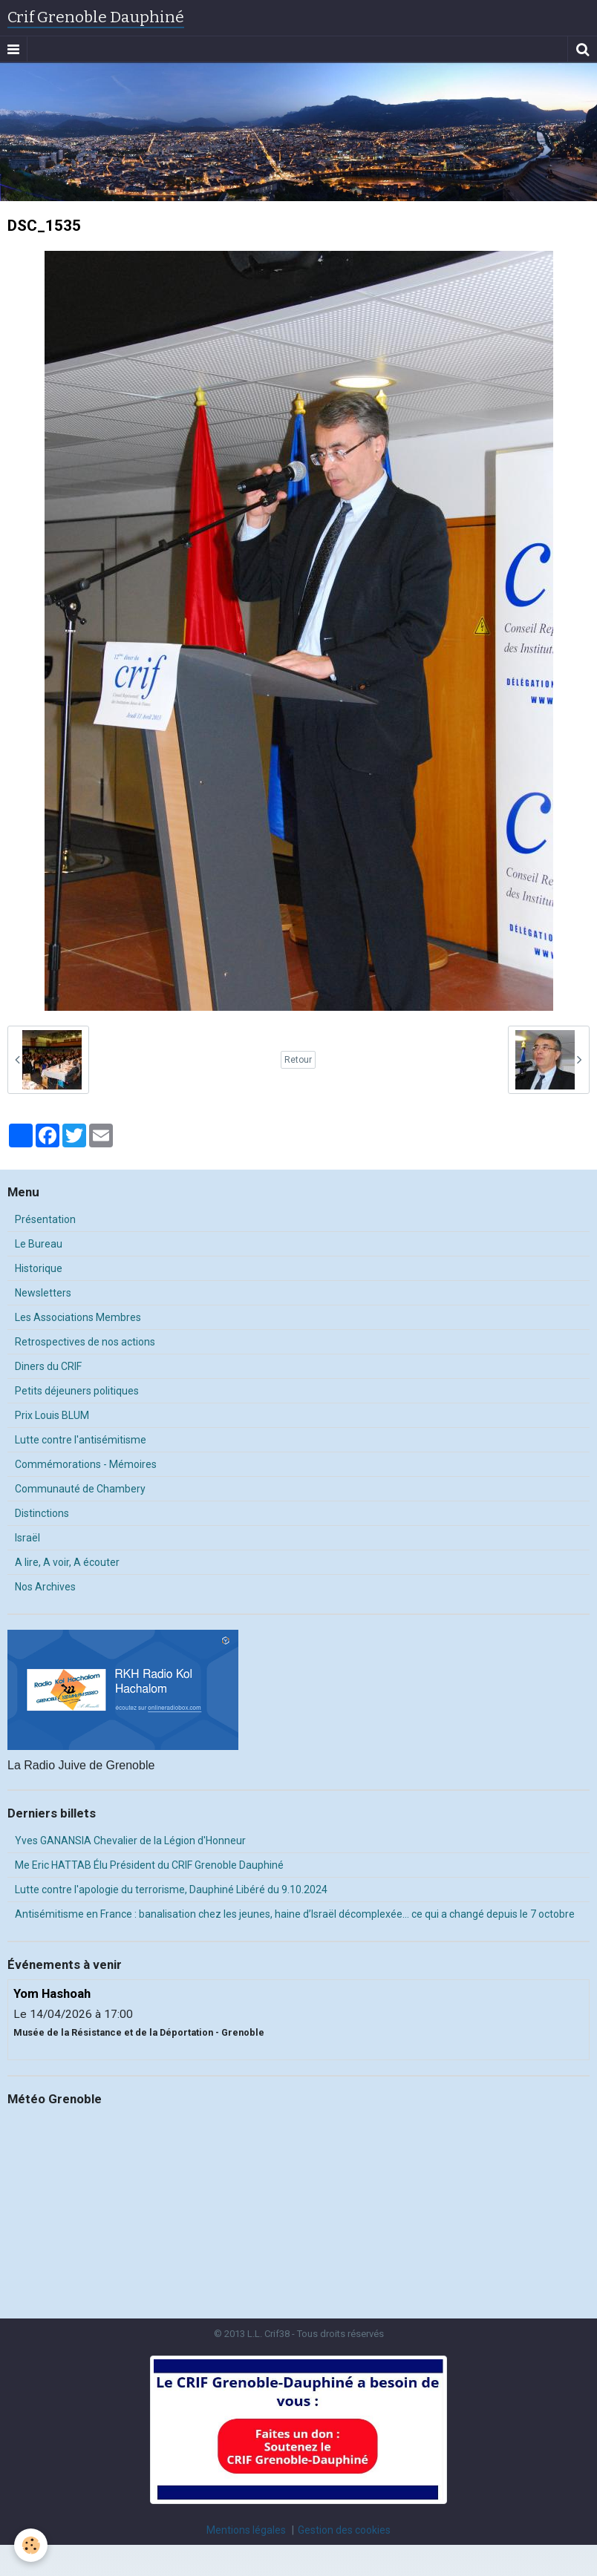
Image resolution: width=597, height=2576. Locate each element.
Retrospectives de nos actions (85, 1342)
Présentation (45, 1219)
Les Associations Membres (78, 1317)
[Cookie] (31, 2545)
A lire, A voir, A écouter (67, 1562)
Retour (298, 1060)
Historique (38, 1268)
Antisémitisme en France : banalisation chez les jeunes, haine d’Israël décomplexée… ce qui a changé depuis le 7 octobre (295, 1914)
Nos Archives (45, 1587)
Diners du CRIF (48, 1366)
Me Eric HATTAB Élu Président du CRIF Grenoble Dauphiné (149, 1865)
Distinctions (42, 1513)
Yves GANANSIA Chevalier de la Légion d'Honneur (130, 1840)
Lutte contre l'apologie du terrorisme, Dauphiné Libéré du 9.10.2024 (171, 1889)
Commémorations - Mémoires (86, 1464)
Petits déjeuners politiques (77, 1391)
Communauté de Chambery (80, 1489)
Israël (27, 1538)
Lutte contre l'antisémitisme (80, 1440)
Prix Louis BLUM (52, 1415)
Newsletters (43, 1293)
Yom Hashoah (52, 1994)
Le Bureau (38, 1244)
